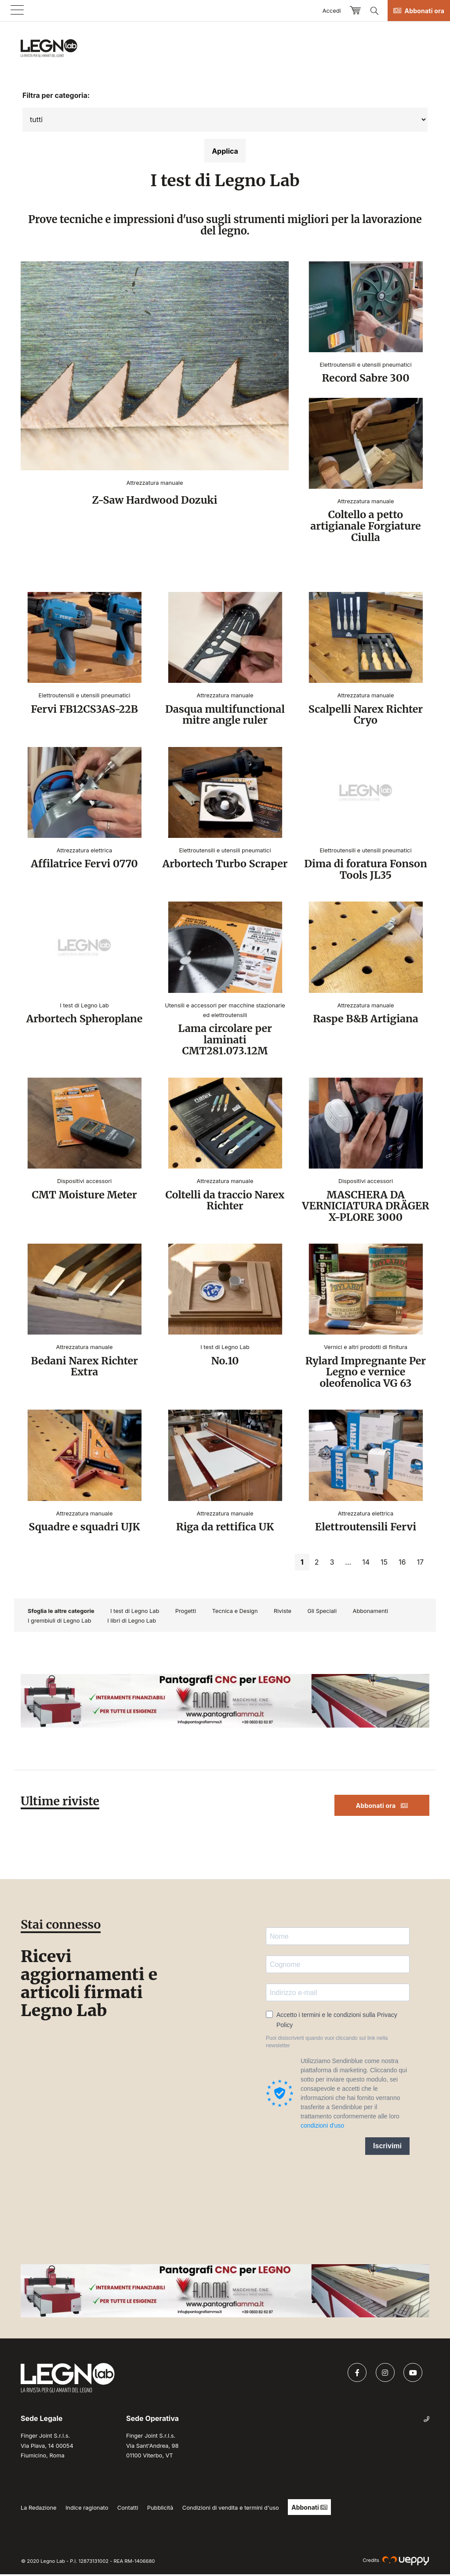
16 (402, 1563)
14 (366, 1563)
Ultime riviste (61, 1802)
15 (384, 1563)
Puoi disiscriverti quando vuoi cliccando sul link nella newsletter (327, 2043)
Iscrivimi (387, 2148)
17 (420, 1563)
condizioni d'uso (322, 2127)
